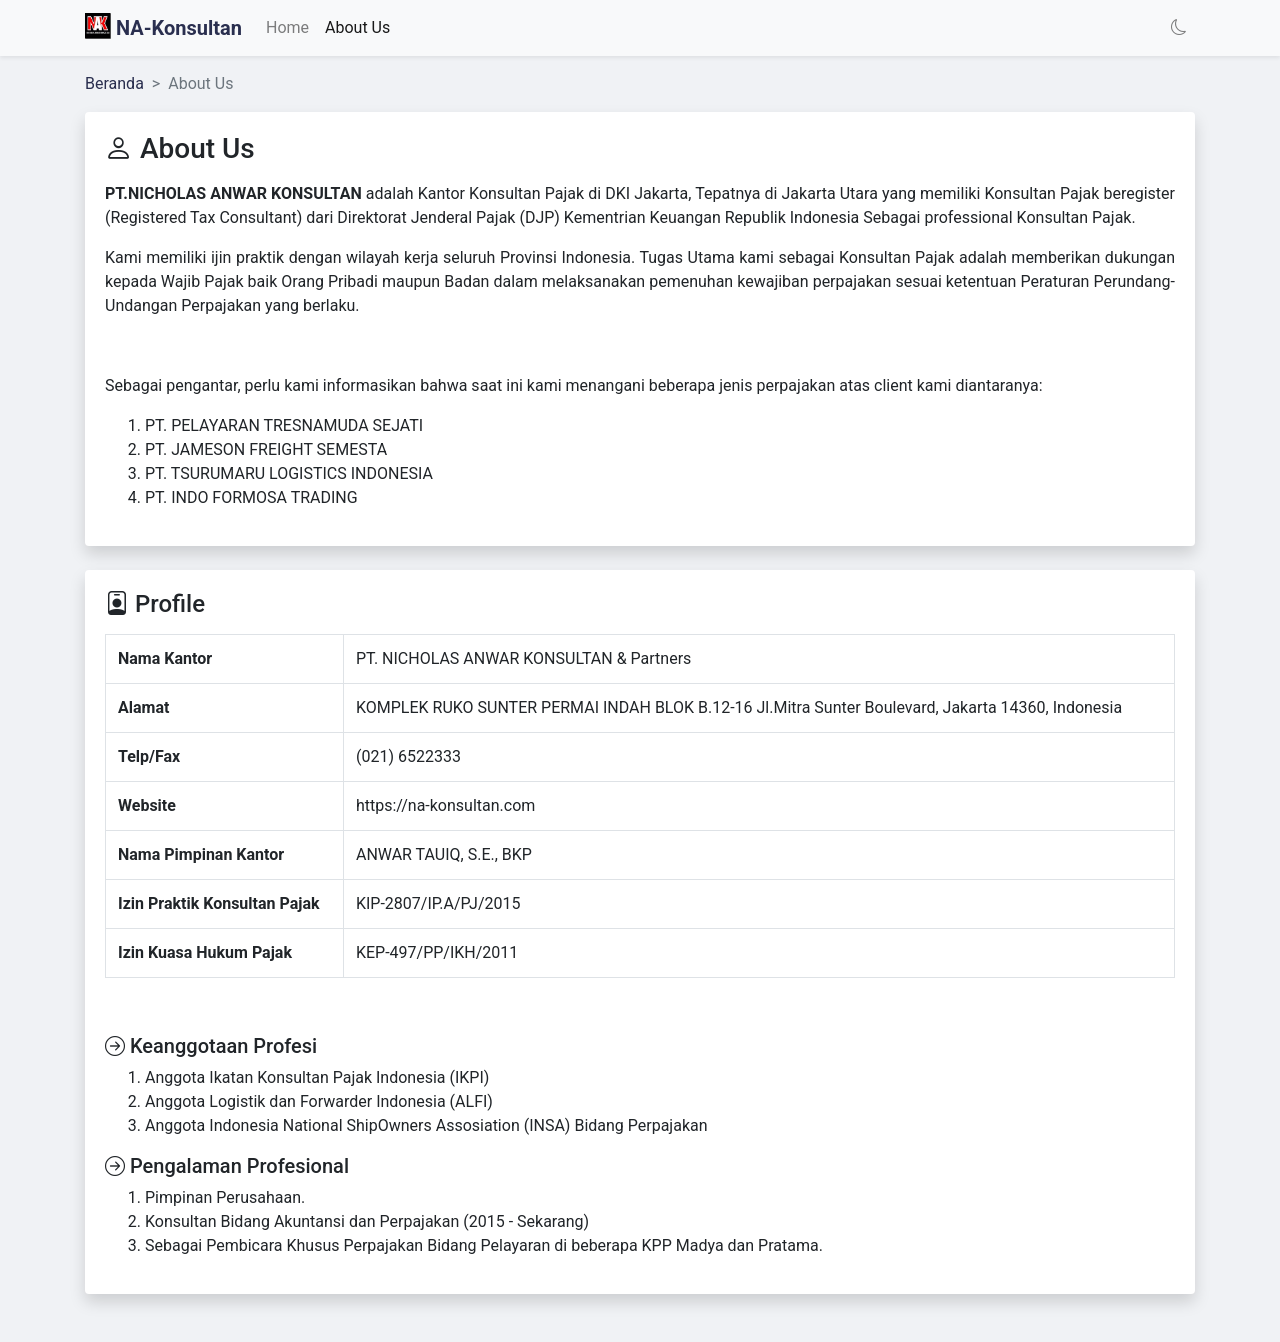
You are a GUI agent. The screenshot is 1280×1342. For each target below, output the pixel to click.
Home (287, 27)
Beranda (114, 83)
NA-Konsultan (163, 26)
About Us (357, 27)
